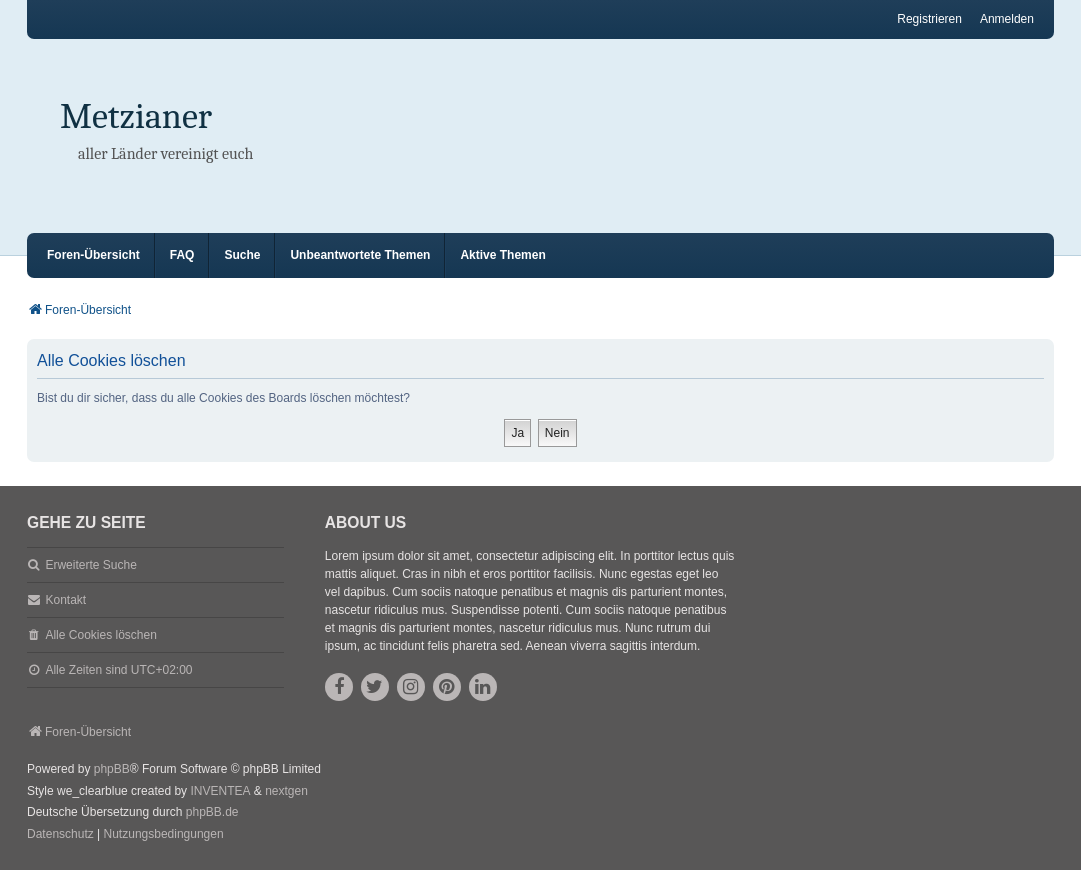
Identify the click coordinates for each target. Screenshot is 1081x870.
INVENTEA (220, 791)
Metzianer (136, 116)
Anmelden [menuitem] (1007, 19)
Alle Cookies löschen (100, 635)
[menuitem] (60, 835)
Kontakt (65, 600)
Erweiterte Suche (90, 565)
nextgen (286, 791)
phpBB (112, 769)
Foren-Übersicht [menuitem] (93, 255)
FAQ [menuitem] (182, 255)
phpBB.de (212, 812)
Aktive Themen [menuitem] (502, 255)
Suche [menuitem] (242, 255)
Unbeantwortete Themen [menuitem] (360, 255)
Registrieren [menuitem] (929, 19)
